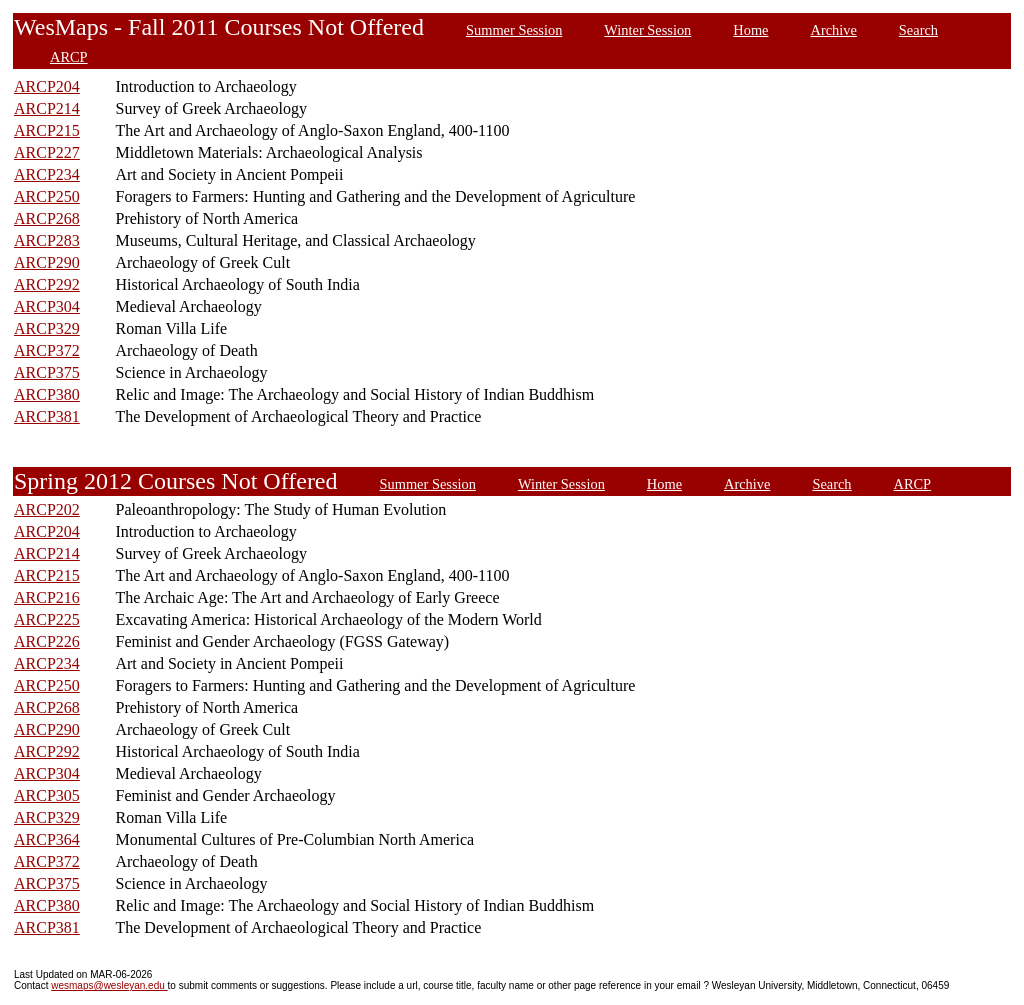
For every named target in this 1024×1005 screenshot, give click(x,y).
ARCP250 (47, 196)
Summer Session (514, 30)
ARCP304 (47, 306)
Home (750, 30)
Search (918, 30)
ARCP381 (47, 416)
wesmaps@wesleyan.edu (109, 985)
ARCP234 (47, 174)
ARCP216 (47, 597)
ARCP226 (47, 641)
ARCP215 (47, 130)
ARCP (69, 57)
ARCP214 (47, 108)
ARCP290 (47, 262)
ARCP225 (47, 619)
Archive (834, 30)
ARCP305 (47, 795)
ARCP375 (47, 372)
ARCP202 (47, 509)
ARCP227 (47, 152)
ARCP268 (47, 218)
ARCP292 (47, 284)
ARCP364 (47, 839)
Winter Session (647, 30)
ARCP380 (47, 394)
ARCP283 (47, 240)
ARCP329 (47, 328)
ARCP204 (47, 86)
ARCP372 (47, 350)
